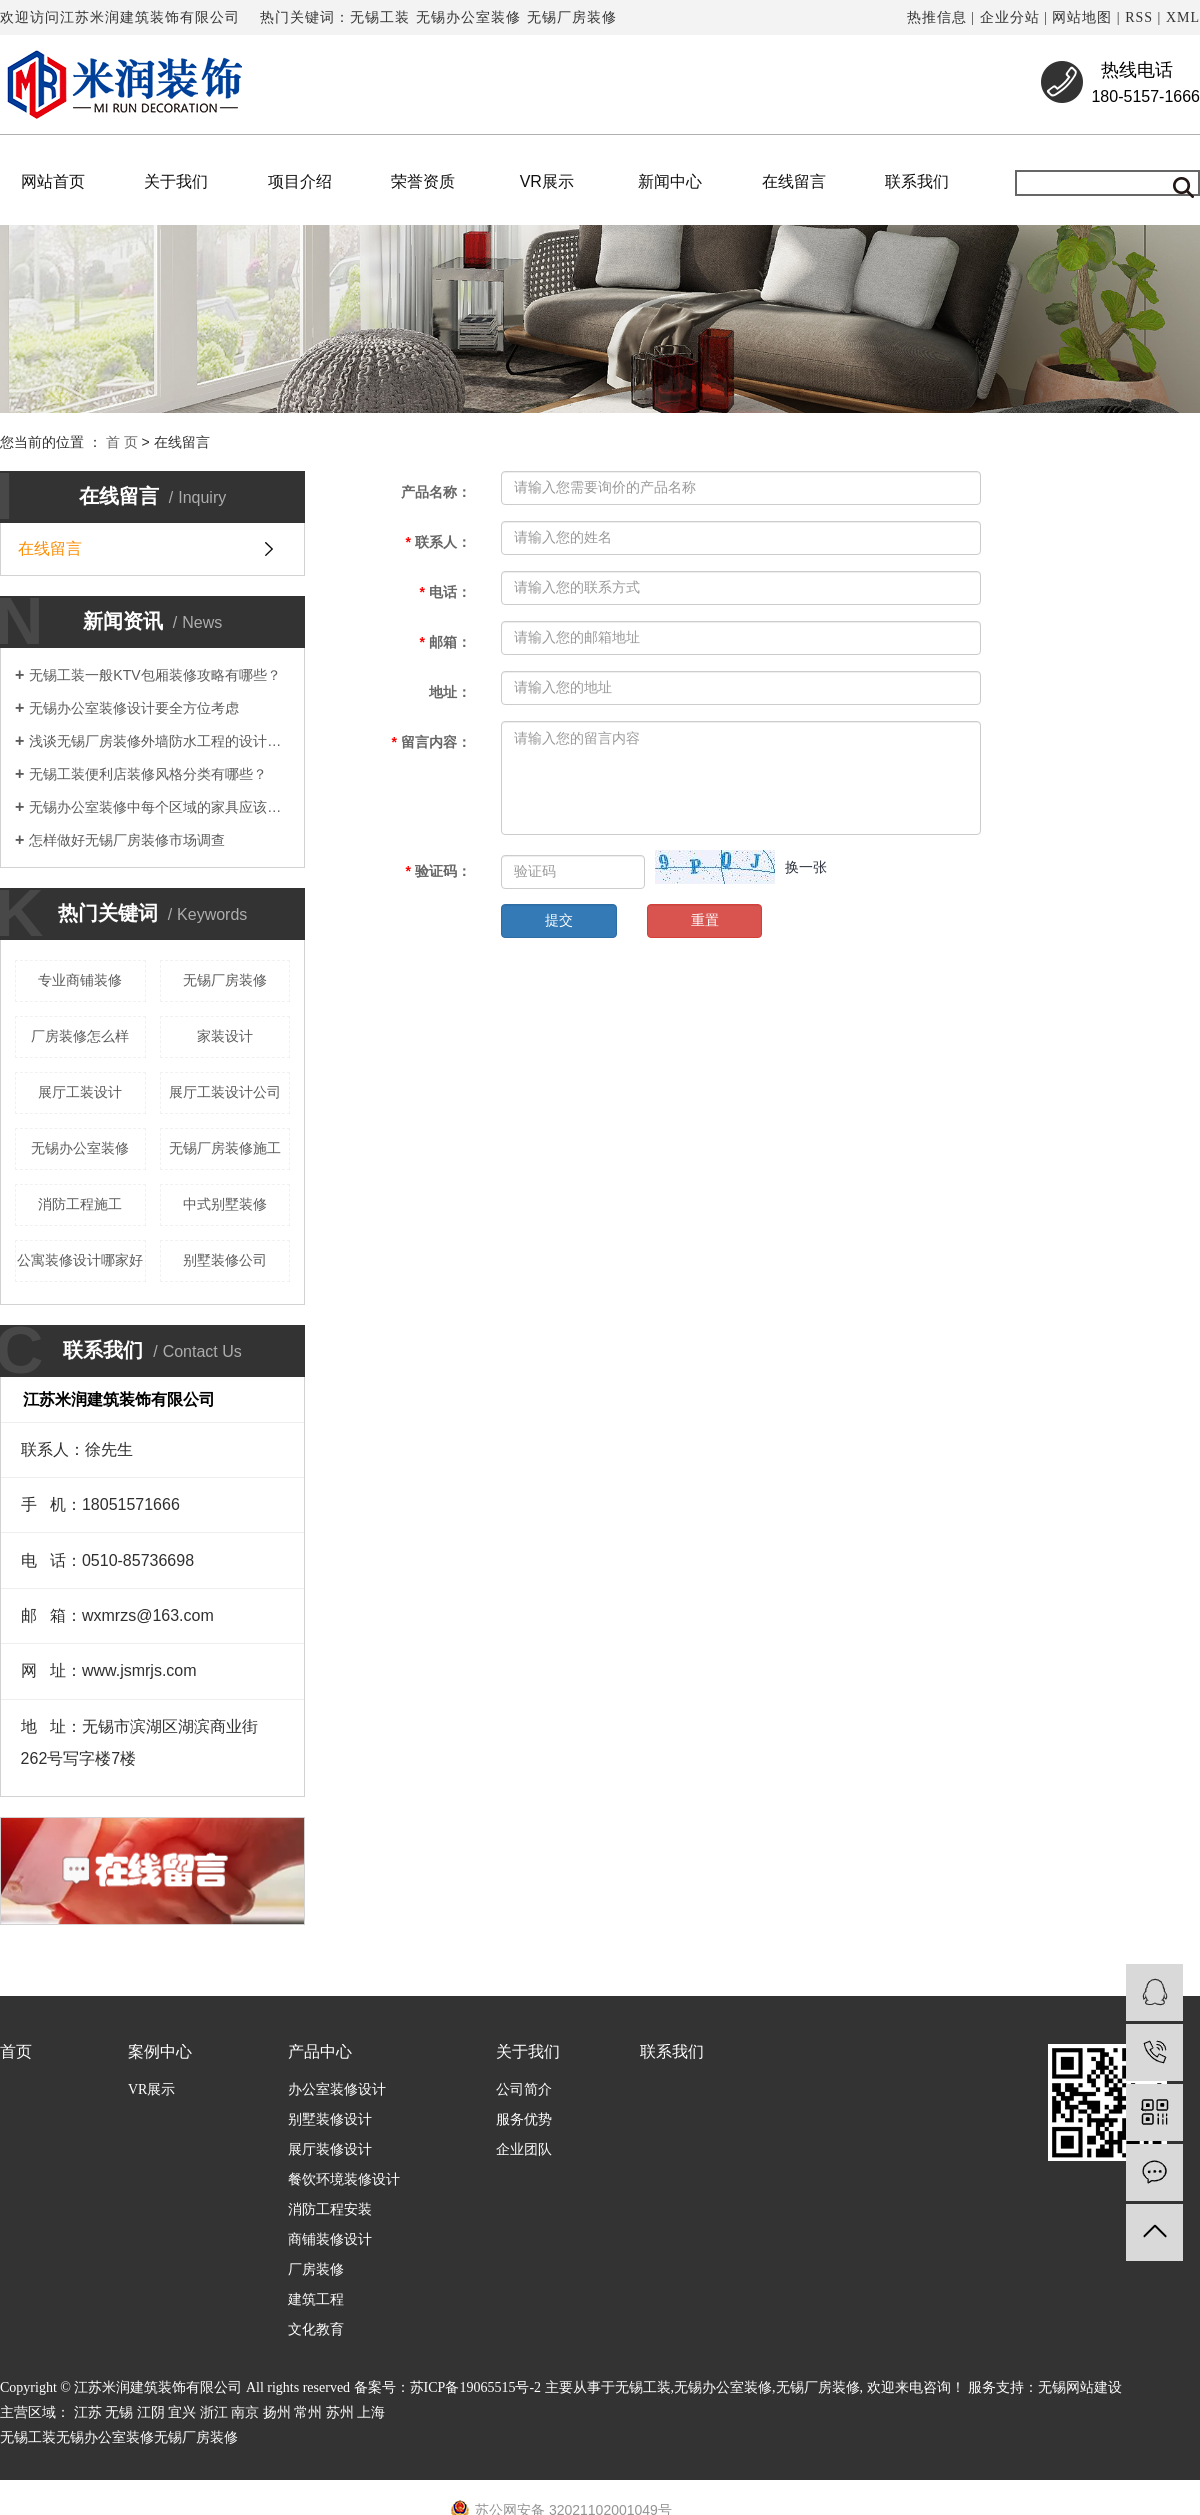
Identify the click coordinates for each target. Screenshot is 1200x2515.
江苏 (88, 2412)
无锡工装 (380, 17)
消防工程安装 (330, 2209)
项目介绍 (300, 181)
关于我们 (176, 181)
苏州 (340, 2412)
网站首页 (53, 181)
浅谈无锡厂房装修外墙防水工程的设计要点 (159, 741)
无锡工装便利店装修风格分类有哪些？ (148, 774)
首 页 (122, 442)
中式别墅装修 (225, 1204)
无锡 (119, 2412)
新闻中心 (670, 181)
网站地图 (1082, 17)
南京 (245, 2412)
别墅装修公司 (225, 1260)
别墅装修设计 (330, 2119)
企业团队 (524, 2149)
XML (1183, 17)
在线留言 (794, 181)
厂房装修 (316, 2269)
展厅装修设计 (330, 2149)
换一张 (806, 867)
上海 (371, 2412)
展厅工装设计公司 (225, 1092)
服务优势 (524, 2119)
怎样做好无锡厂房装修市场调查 (127, 840)
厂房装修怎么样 (80, 1036)
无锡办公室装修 (468, 17)
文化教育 (316, 2329)
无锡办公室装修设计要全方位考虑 (134, 708)
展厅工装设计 (80, 1092)
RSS (1139, 17)
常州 (308, 2412)
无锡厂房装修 (572, 17)
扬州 (277, 2412)
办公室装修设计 (337, 2089)
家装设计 (225, 1036)
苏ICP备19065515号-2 (475, 2387)
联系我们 (917, 181)
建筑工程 (316, 2299)
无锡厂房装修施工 (225, 1148)
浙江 (214, 2412)
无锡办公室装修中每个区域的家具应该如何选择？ (159, 807)
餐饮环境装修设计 (344, 2179)
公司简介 (524, 2089)
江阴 (151, 2412)
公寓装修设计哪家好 (80, 1260)
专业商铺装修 (80, 980)
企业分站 (1010, 17)
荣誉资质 (423, 181)
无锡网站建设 (1080, 2387)
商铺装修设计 (330, 2239)
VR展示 (547, 181)
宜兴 (182, 2412)
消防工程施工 (80, 1204)
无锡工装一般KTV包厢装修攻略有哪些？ (154, 675)
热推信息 (937, 17)
